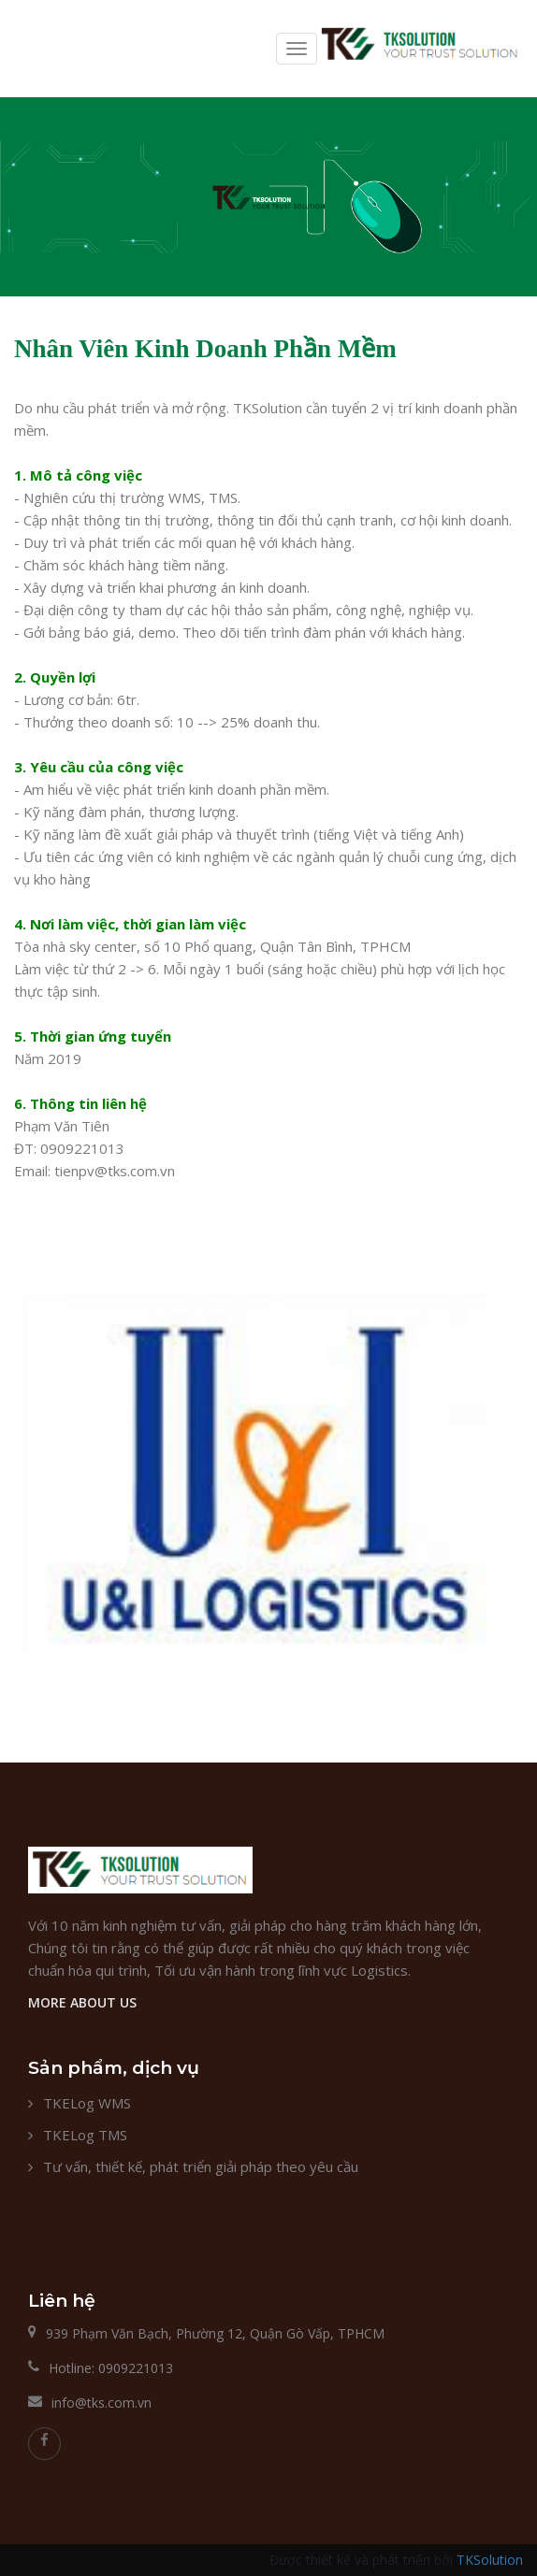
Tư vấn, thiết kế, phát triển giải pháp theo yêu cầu (200, 2166)
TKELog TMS (85, 2134)
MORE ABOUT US (82, 2002)
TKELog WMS (87, 2103)
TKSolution (490, 2560)
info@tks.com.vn (101, 2402)
